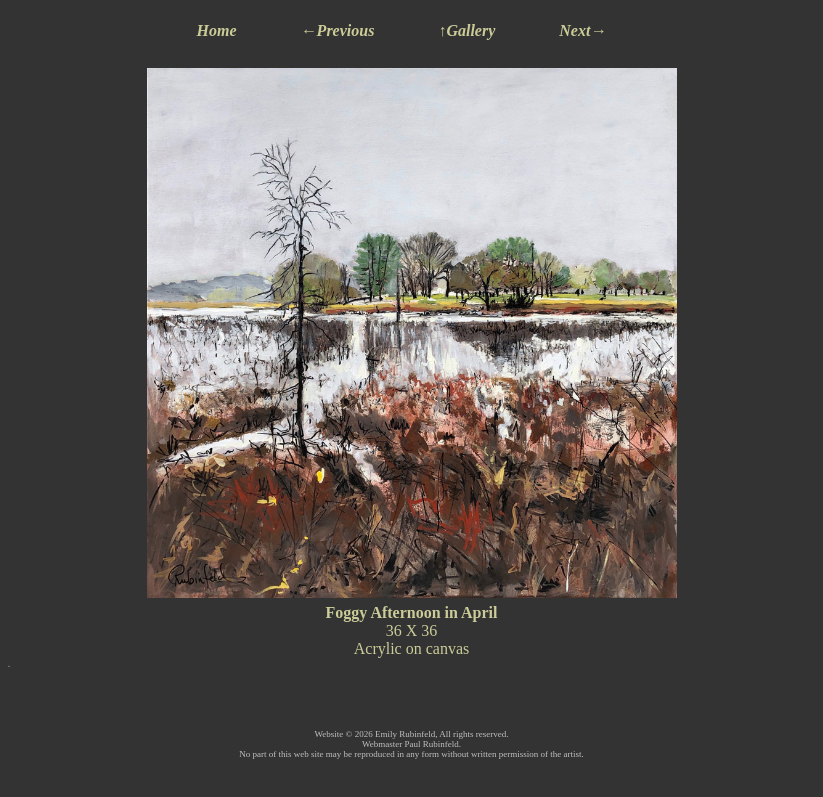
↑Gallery (466, 30)
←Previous (338, 30)
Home (217, 30)
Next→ (582, 30)
